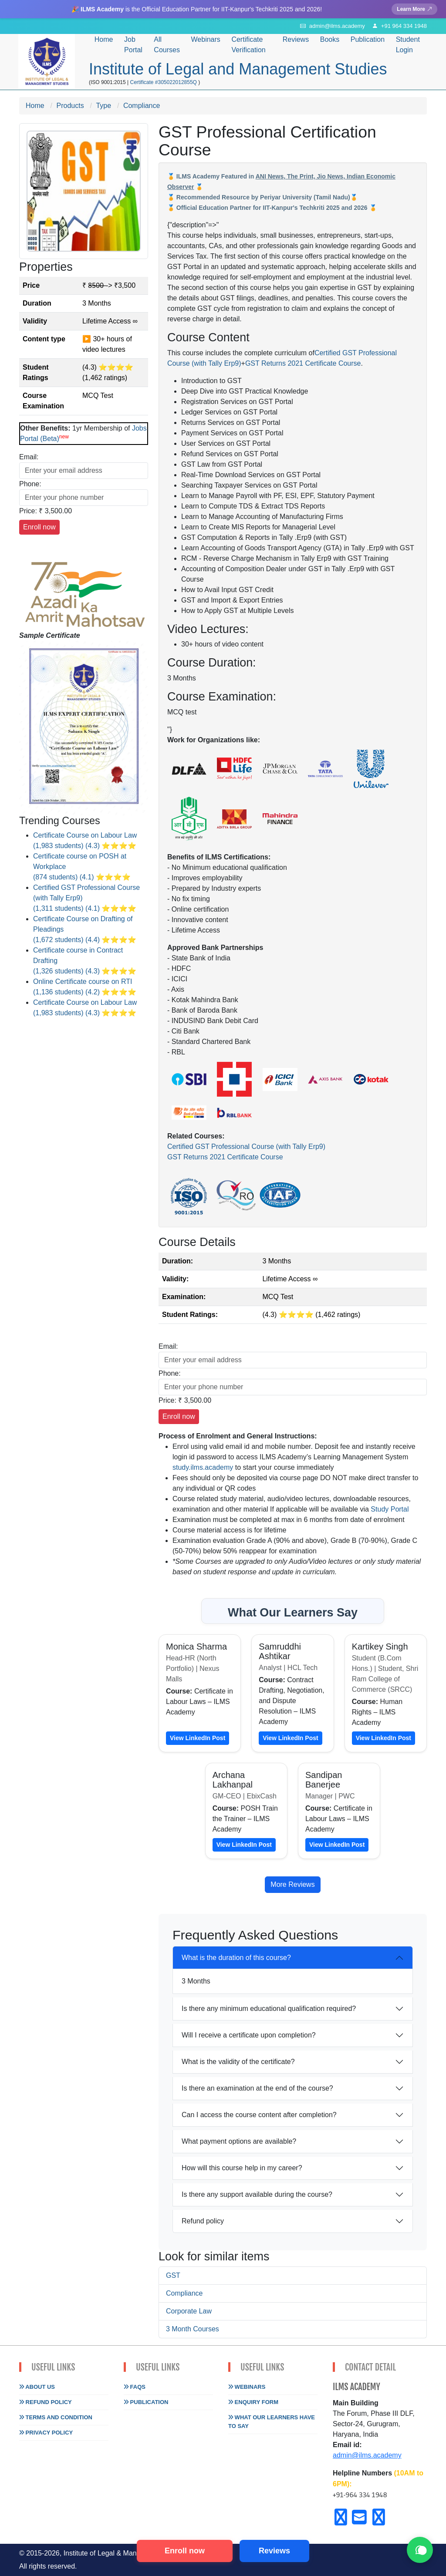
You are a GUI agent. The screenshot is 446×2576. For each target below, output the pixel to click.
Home (104, 39)
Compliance (184, 2293)
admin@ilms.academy (367, 2455)
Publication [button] (368, 39)
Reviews (296, 39)
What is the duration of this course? (236, 1957)
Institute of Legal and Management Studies (238, 69)
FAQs (134, 2387)
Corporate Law (189, 2311)
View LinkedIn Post (197, 1737)
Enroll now (185, 2550)
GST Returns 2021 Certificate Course (303, 363)
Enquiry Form (253, 2402)
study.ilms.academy (202, 1467)
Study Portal (390, 1509)
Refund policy (203, 2221)
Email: (28, 457)
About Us (37, 2387)
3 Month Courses (192, 2329)
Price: (28, 511)
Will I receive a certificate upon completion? (249, 2035)
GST (173, 2275)
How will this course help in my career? (242, 2168)
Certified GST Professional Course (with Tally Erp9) (246, 1146)
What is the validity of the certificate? (238, 2061)
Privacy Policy (46, 2432)
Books (329, 39)
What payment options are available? (239, 2141)
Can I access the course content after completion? (259, 2114)
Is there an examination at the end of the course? (257, 2088)
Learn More (414, 9)
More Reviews (292, 1884)
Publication (146, 2402)
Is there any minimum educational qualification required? (269, 2008)
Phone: (30, 484)
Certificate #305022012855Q (164, 82)
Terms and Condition (55, 2417)
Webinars (205, 39)
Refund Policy (45, 2402)
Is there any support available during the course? (257, 2194)
